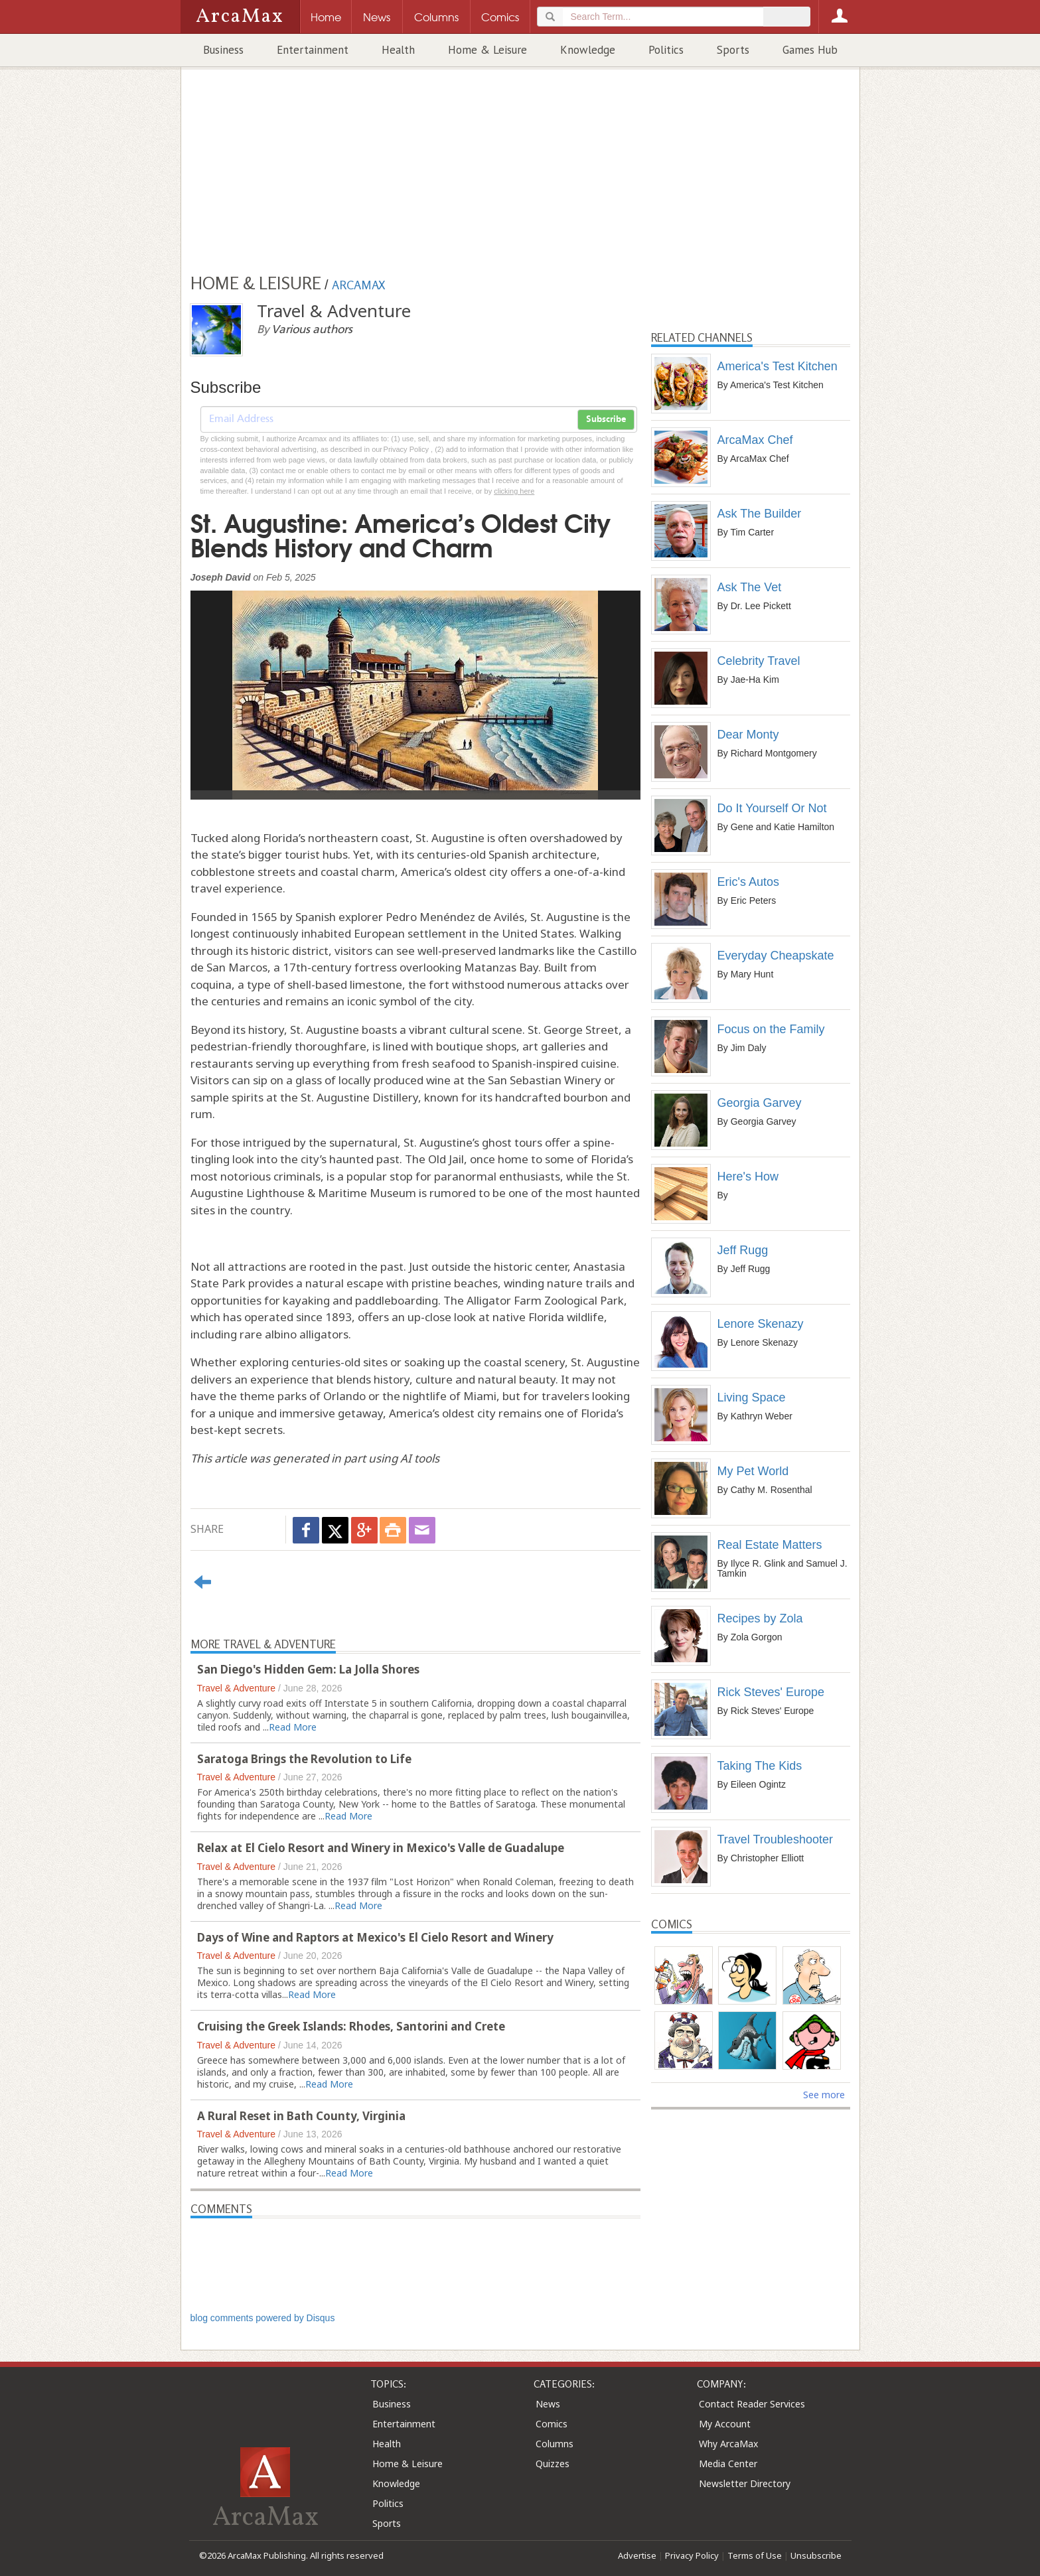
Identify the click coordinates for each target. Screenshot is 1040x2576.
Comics (551, 2423)
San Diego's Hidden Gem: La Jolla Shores (308, 1669)
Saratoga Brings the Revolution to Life (304, 1758)
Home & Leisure (487, 49)
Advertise (637, 2555)
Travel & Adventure (236, 1688)
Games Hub (810, 49)
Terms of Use (754, 2555)
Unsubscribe (816, 2555)
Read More (293, 1727)
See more (824, 2094)
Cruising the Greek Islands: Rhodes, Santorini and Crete (351, 2026)
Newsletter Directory (744, 2483)
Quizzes (552, 2463)
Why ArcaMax (728, 2443)
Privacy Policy (692, 2555)
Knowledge (587, 49)
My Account (725, 2423)
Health (398, 49)
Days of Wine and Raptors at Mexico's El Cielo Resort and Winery (375, 1937)
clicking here (514, 491)
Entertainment (312, 49)
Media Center (728, 2463)
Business (223, 49)
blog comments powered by (262, 2318)
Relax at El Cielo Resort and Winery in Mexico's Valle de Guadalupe (380, 1847)
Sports (733, 49)
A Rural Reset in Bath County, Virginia (301, 2115)
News (548, 2403)
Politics (666, 49)
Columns (554, 2443)
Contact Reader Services (752, 2403)
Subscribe (606, 419)
